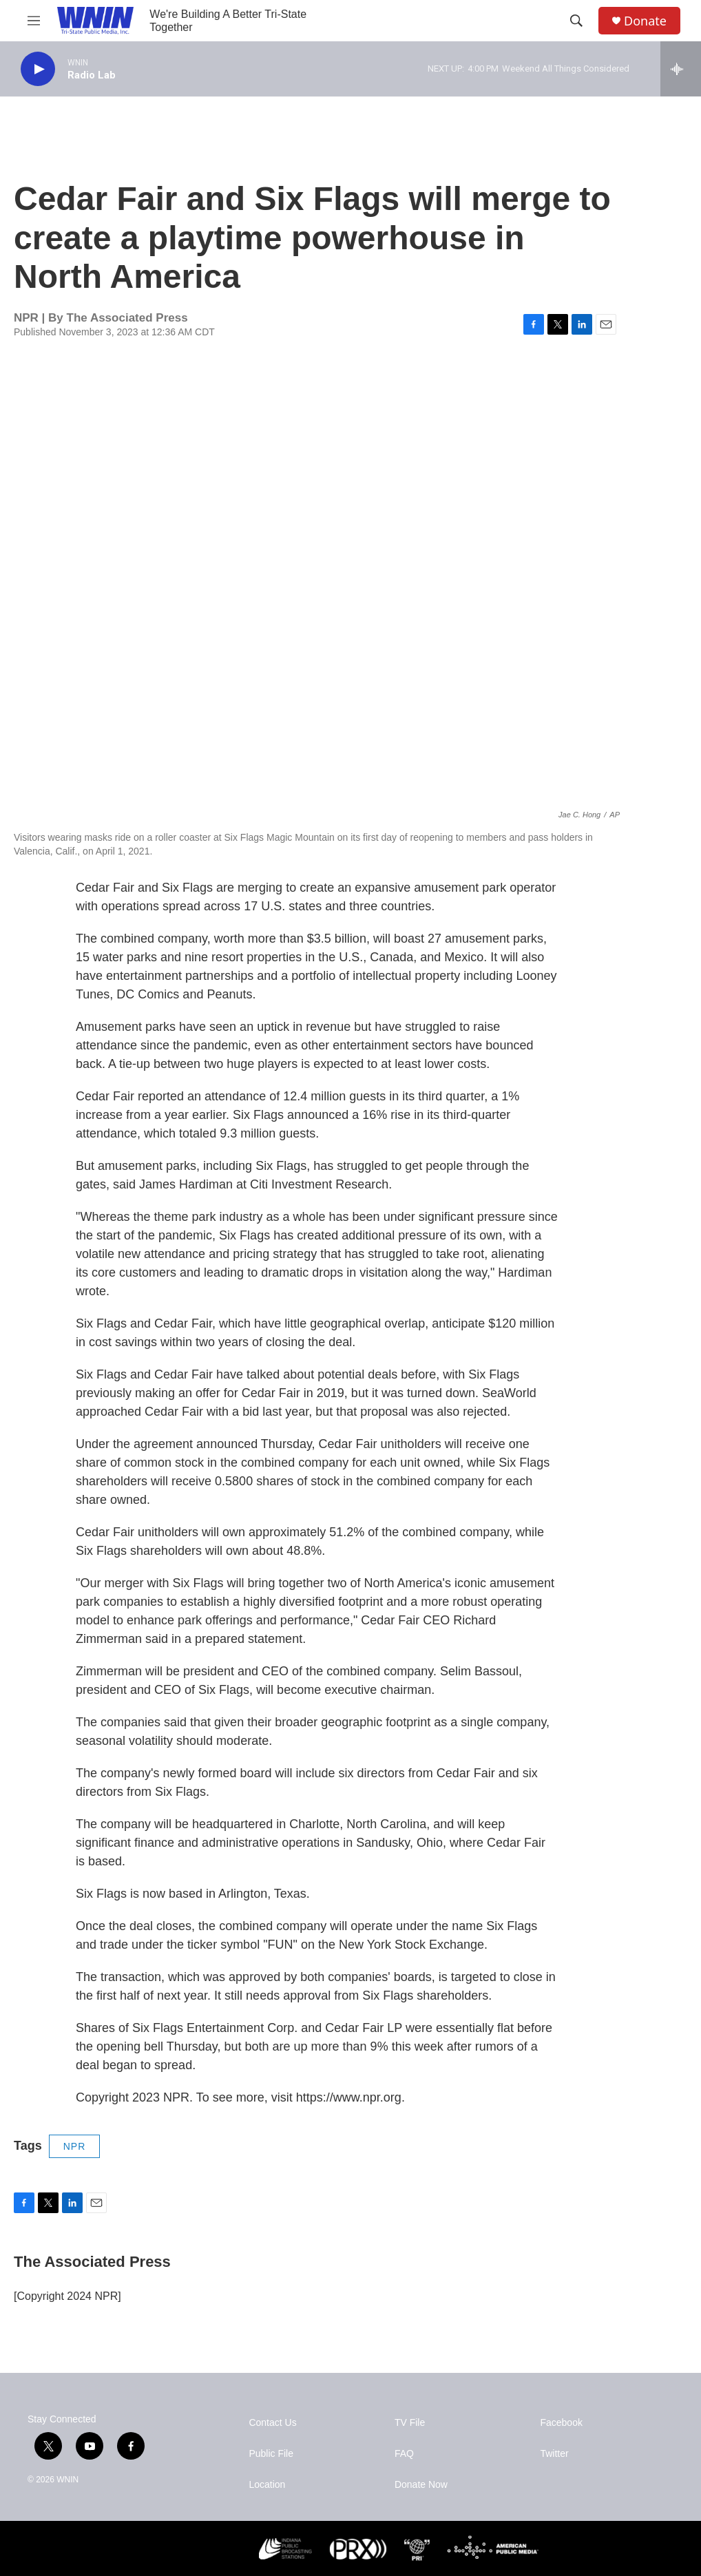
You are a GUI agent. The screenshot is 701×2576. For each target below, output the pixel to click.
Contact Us (272, 2423)
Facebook (561, 2423)
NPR (74, 2146)
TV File (410, 2423)
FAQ (404, 2454)
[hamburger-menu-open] (34, 20)
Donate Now (421, 2485)
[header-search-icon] (576, 20)
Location (267, 2485)
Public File (271, 2454)
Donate (645, 21)
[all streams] (680, 68)
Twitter (554, 2454)
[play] (38, 69)
